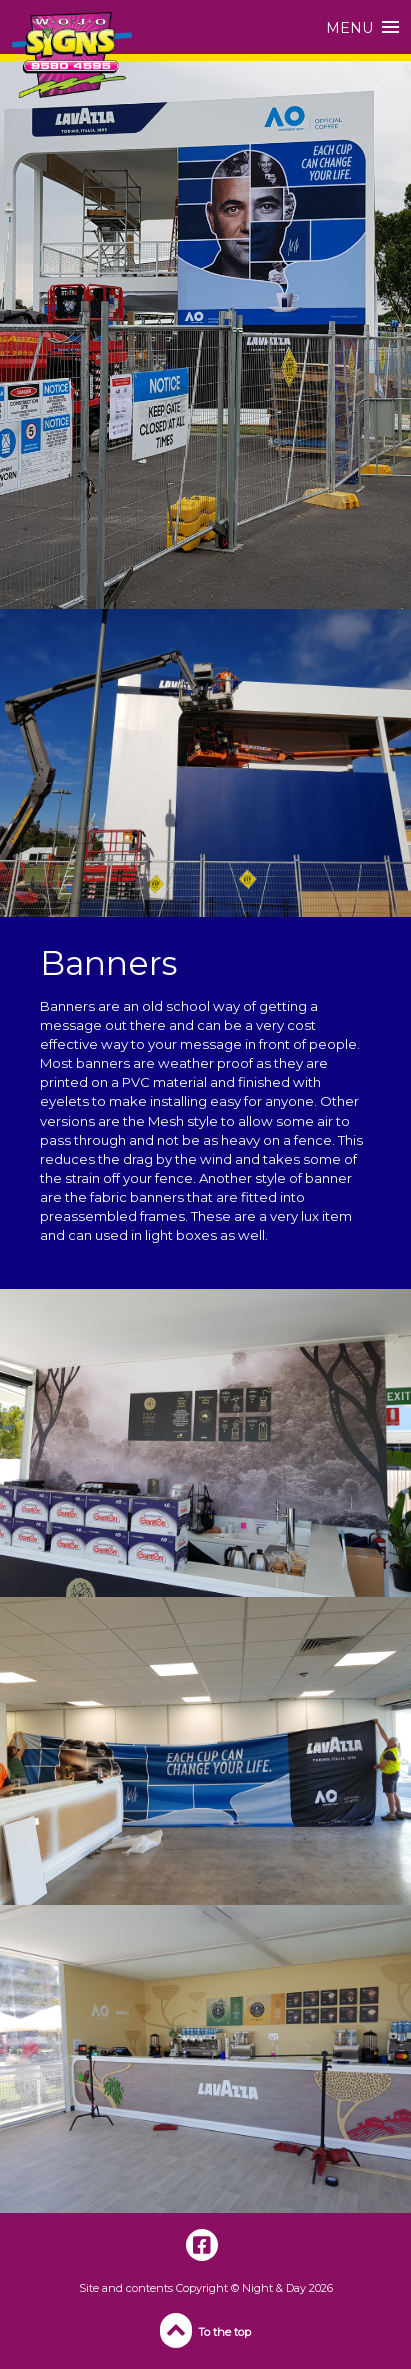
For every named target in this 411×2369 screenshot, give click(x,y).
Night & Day (274, 2288)
